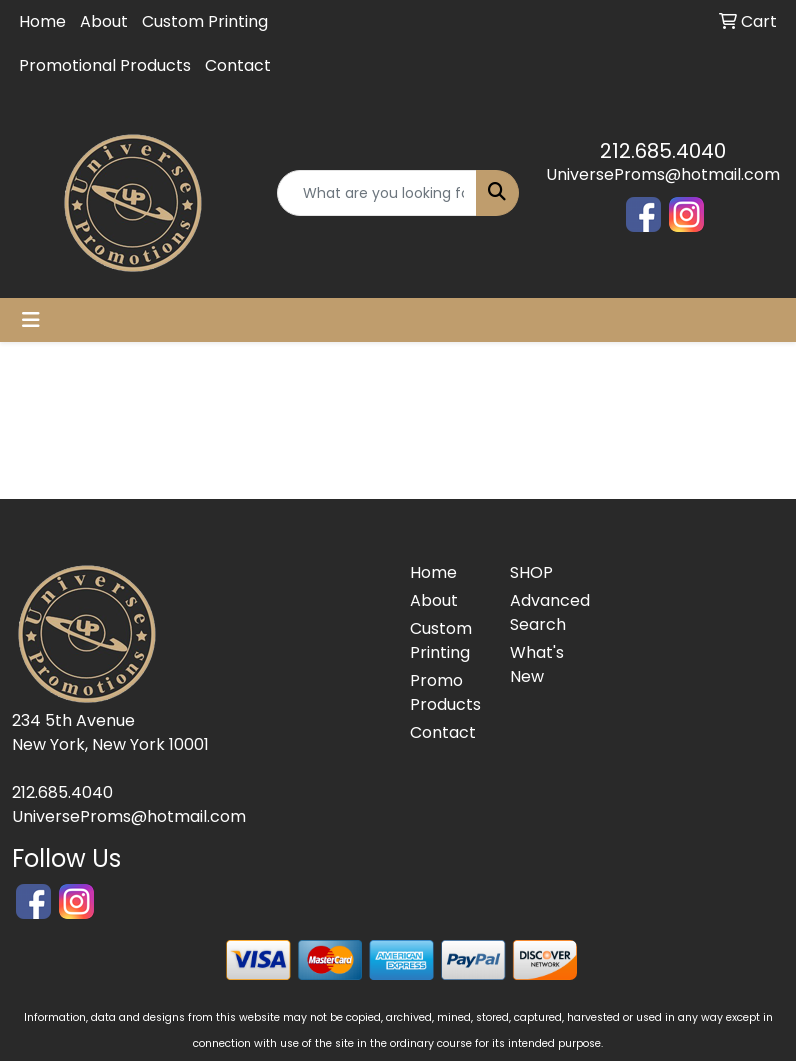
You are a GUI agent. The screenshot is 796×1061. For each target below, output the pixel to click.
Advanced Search (548, 612)
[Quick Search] (376, 193)
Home (42, 21)
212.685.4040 (663, 151)
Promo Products (445, 692)
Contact (238, 65)
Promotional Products (105, 65)
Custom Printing (205, 21)
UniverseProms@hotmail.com (663, 174)
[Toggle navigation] (31, 320)
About (104, 21)
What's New (537, 664)
